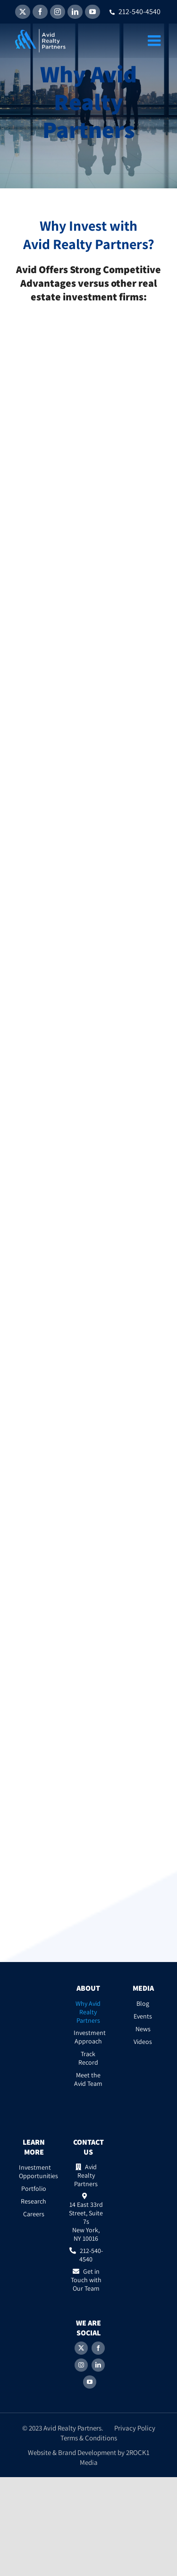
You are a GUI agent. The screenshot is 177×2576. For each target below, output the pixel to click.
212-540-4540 (135, 11)
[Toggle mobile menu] (155, 40)
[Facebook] (98, 2348)
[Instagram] (81, 2365)
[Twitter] (81, 2348)
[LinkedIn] (98, 2365)
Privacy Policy (134, 2427)
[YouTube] (89, 2382)
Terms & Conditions (88, 2437)
